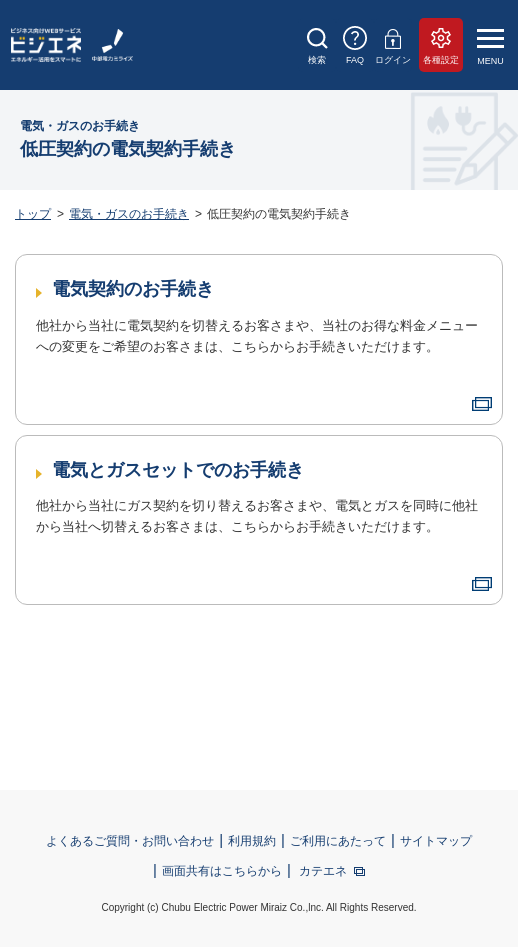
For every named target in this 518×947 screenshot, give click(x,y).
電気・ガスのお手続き (129, 214)
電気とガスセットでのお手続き (178, 470)
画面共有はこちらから (222, 871)
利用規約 (252, 841)
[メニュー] (494, 46)
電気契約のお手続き (133, 289)
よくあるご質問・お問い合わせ (130, 841)
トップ (33, 214)
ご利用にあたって (338, 841)
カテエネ (323, 871)
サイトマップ (436, 841)
